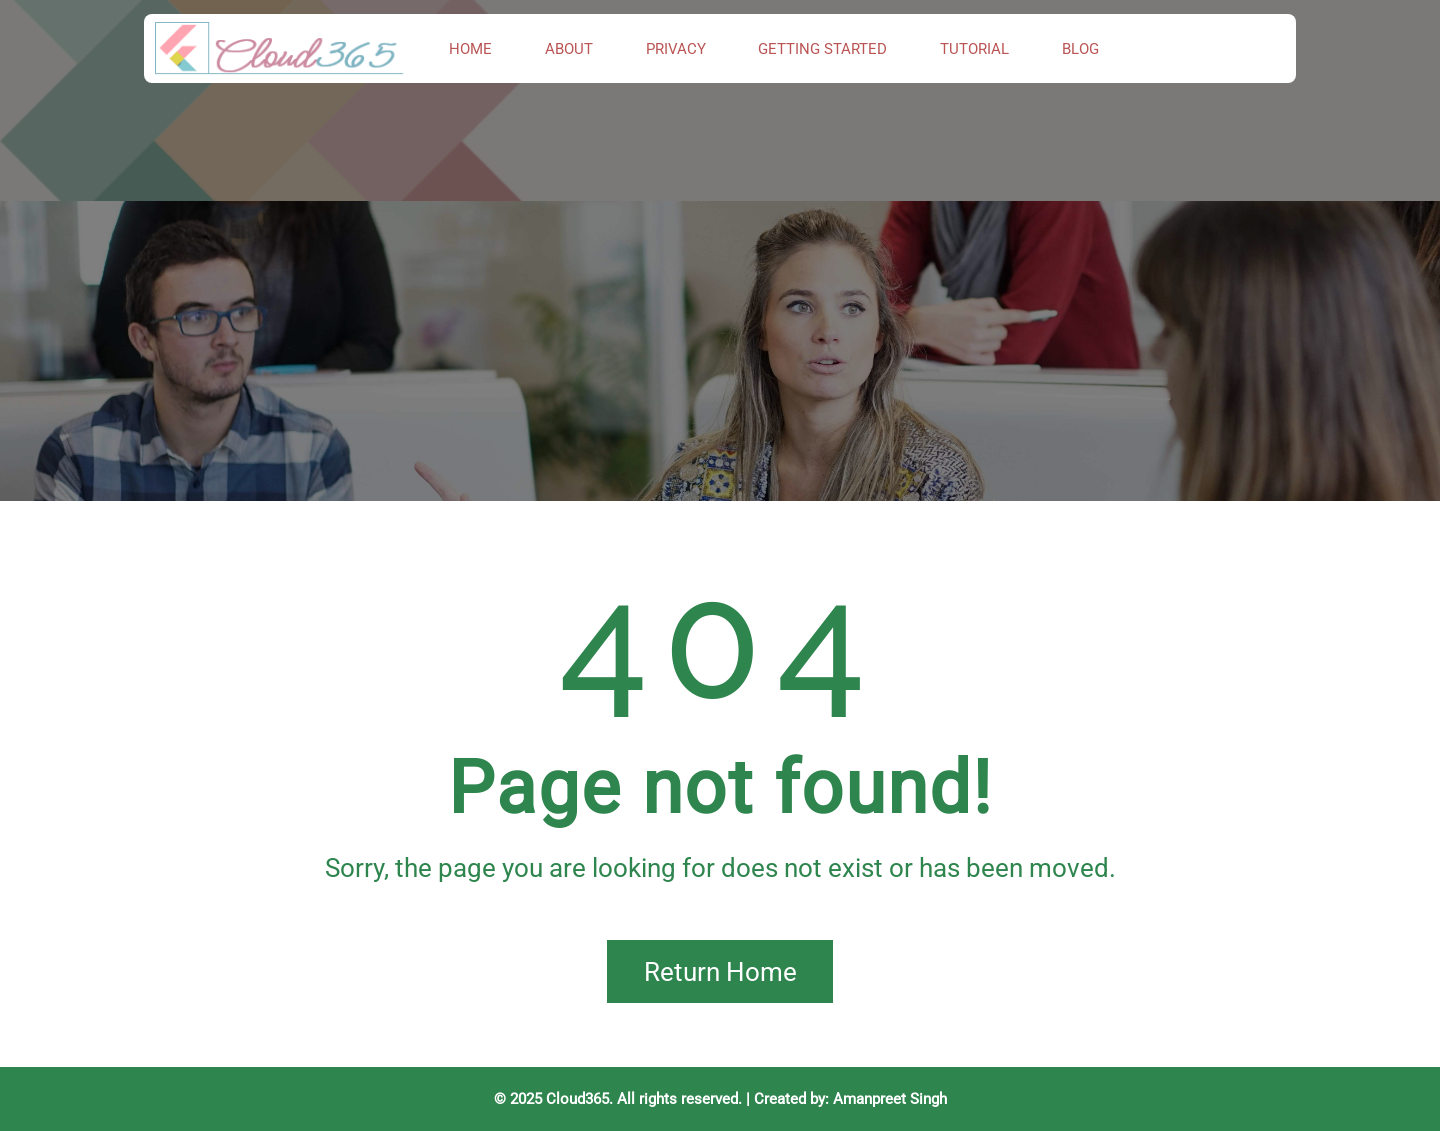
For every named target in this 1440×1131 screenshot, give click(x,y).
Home (470, 49)
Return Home (720, 972)
